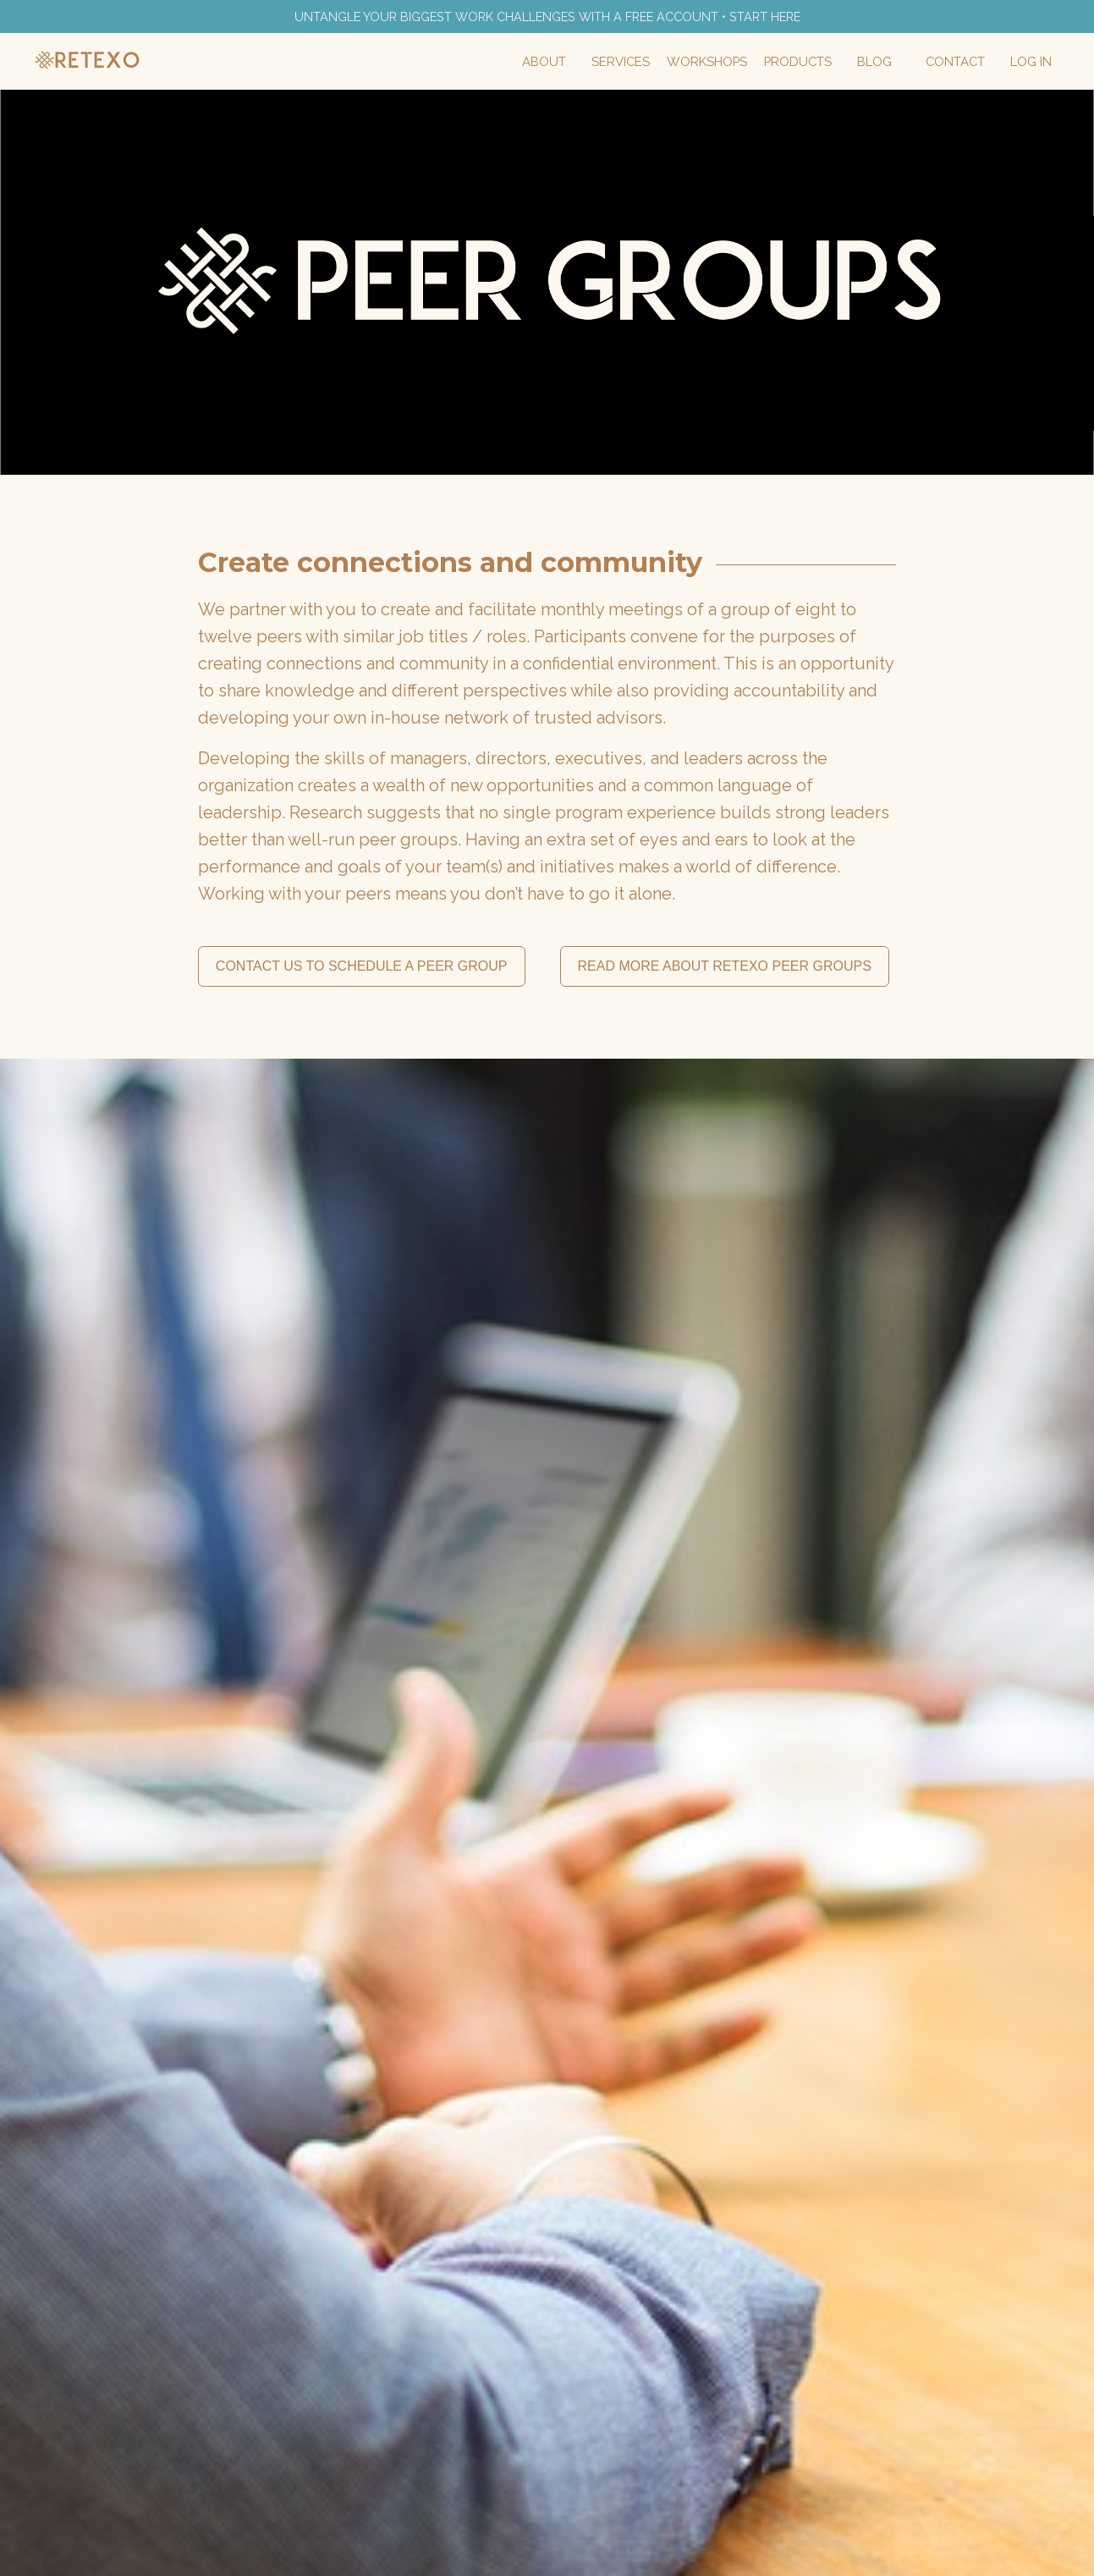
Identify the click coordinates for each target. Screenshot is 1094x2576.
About (565, 62)
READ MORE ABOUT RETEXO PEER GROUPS (724, 967)
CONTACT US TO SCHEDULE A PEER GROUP (362, 967)
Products (806, 62)
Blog (879, 62)
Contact (958, 62)
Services (638, 62)
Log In (1032, 62)
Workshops (719, 62)
